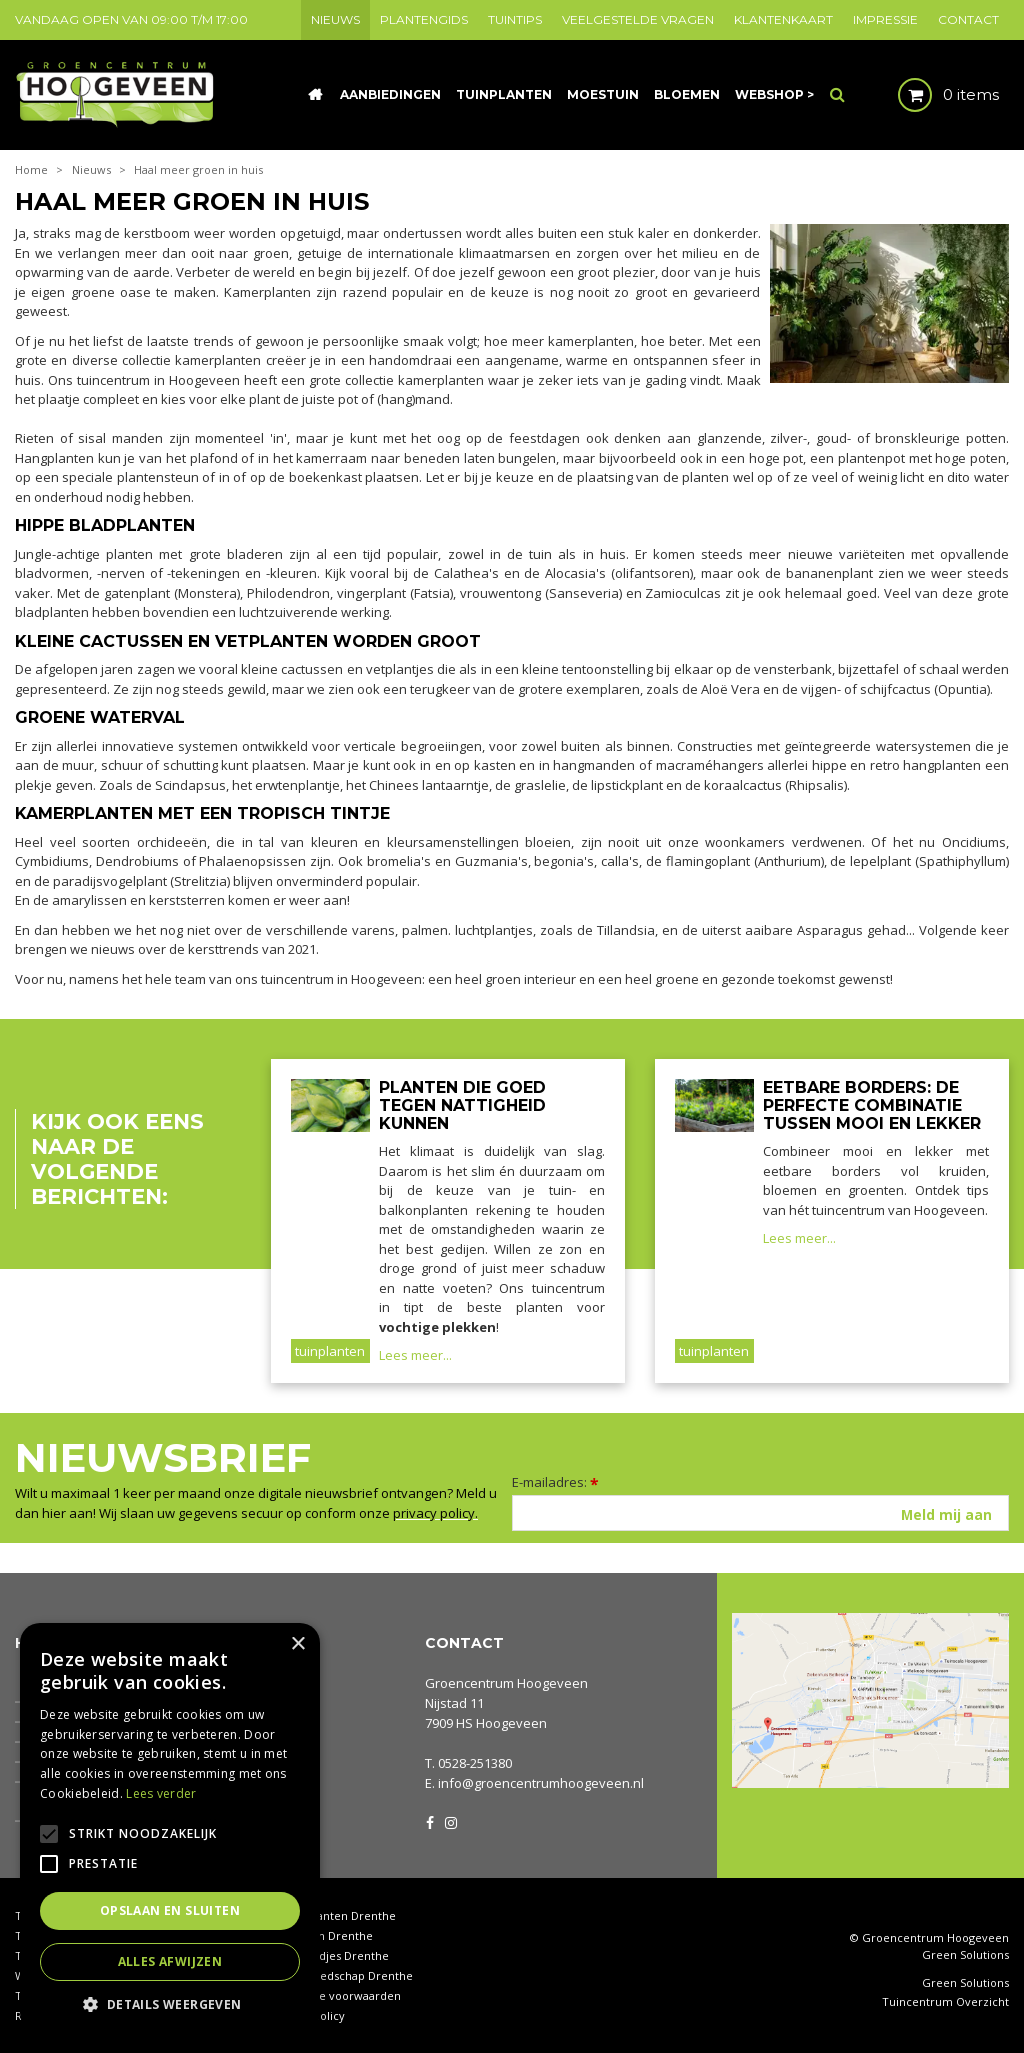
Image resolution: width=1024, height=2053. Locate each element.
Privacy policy (308, 2015)
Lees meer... (415, 1355)
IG (450, 1821)
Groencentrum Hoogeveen (506, 1683)
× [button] (297, 1644)
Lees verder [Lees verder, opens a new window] (161, 1793)
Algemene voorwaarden (336, 1995)
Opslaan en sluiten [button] (170, 1910)
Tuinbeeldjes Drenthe (330, 1955)
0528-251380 (475, 1763)
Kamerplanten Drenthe (333, 1915)
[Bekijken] (931, 95)
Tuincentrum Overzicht (945, 2002)
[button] (170, 2003)
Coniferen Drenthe (322, 1935)
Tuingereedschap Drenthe (342, 1975)
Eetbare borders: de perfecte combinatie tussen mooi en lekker (872, 1105)
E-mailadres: (555, 1482)
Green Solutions (965, 1954)
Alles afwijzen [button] (170, 1961)
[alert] (170, 1828)
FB (430, 1821)
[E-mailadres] (760, 1513)
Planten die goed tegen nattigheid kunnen (462, 1105)
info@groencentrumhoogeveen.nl (541, 1783)
